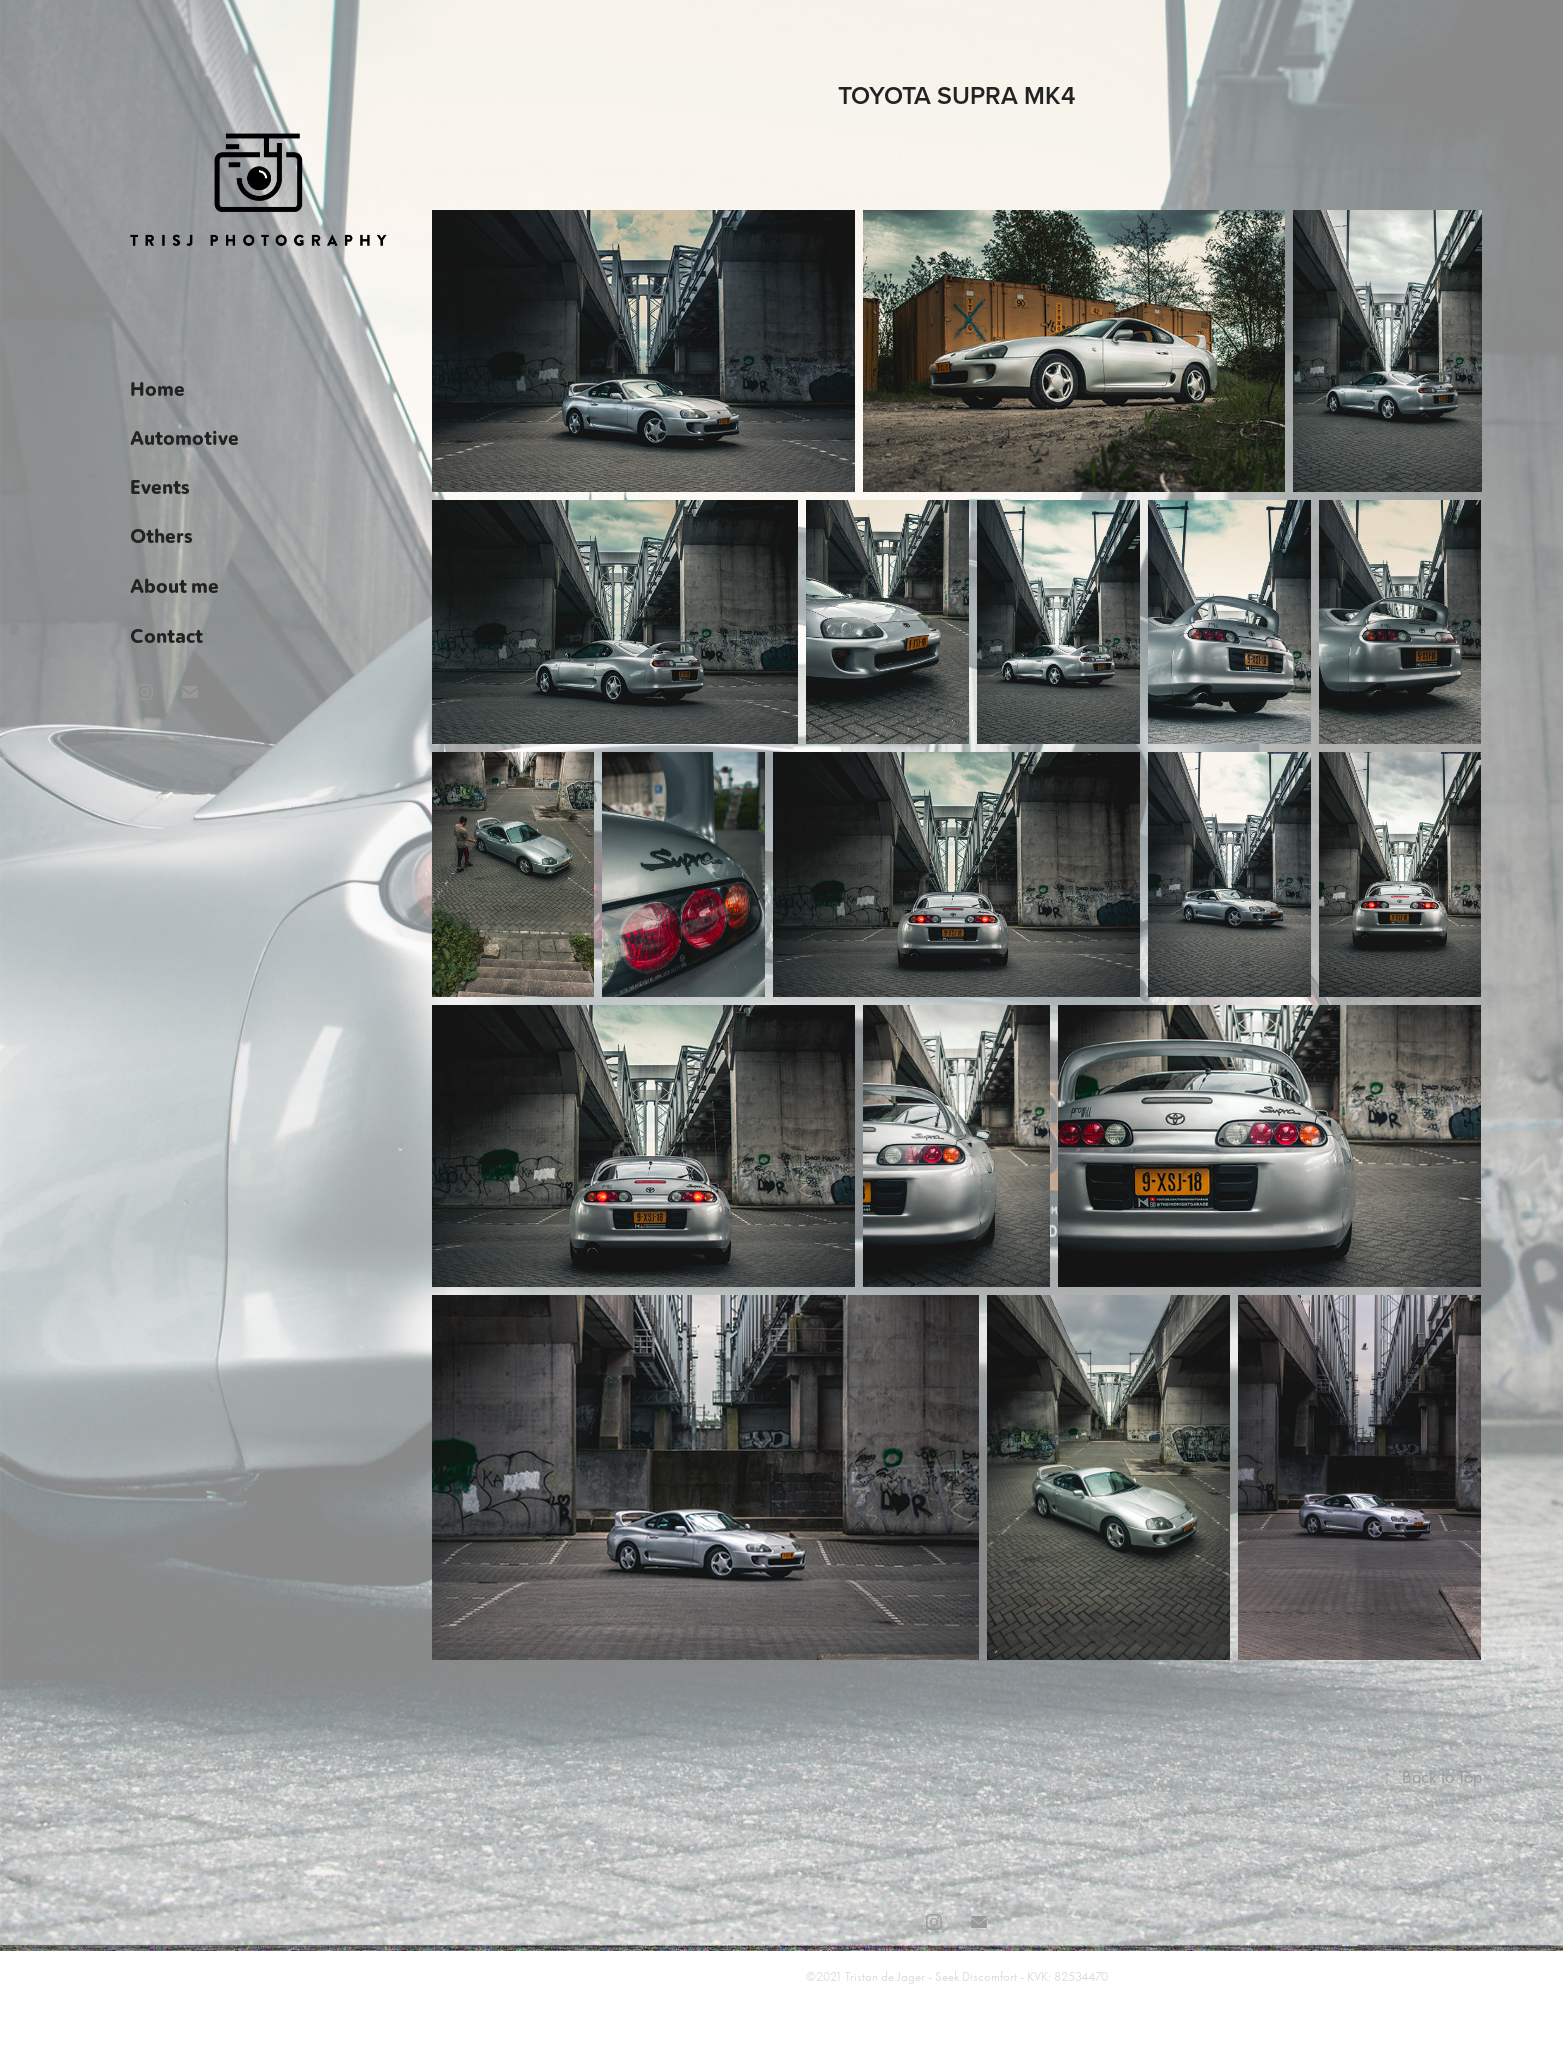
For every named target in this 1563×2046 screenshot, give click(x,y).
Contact (166, 635)
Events (160, 486)
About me (174, 585)
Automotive (184, 437)
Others (161, 535)
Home (157, 388)
